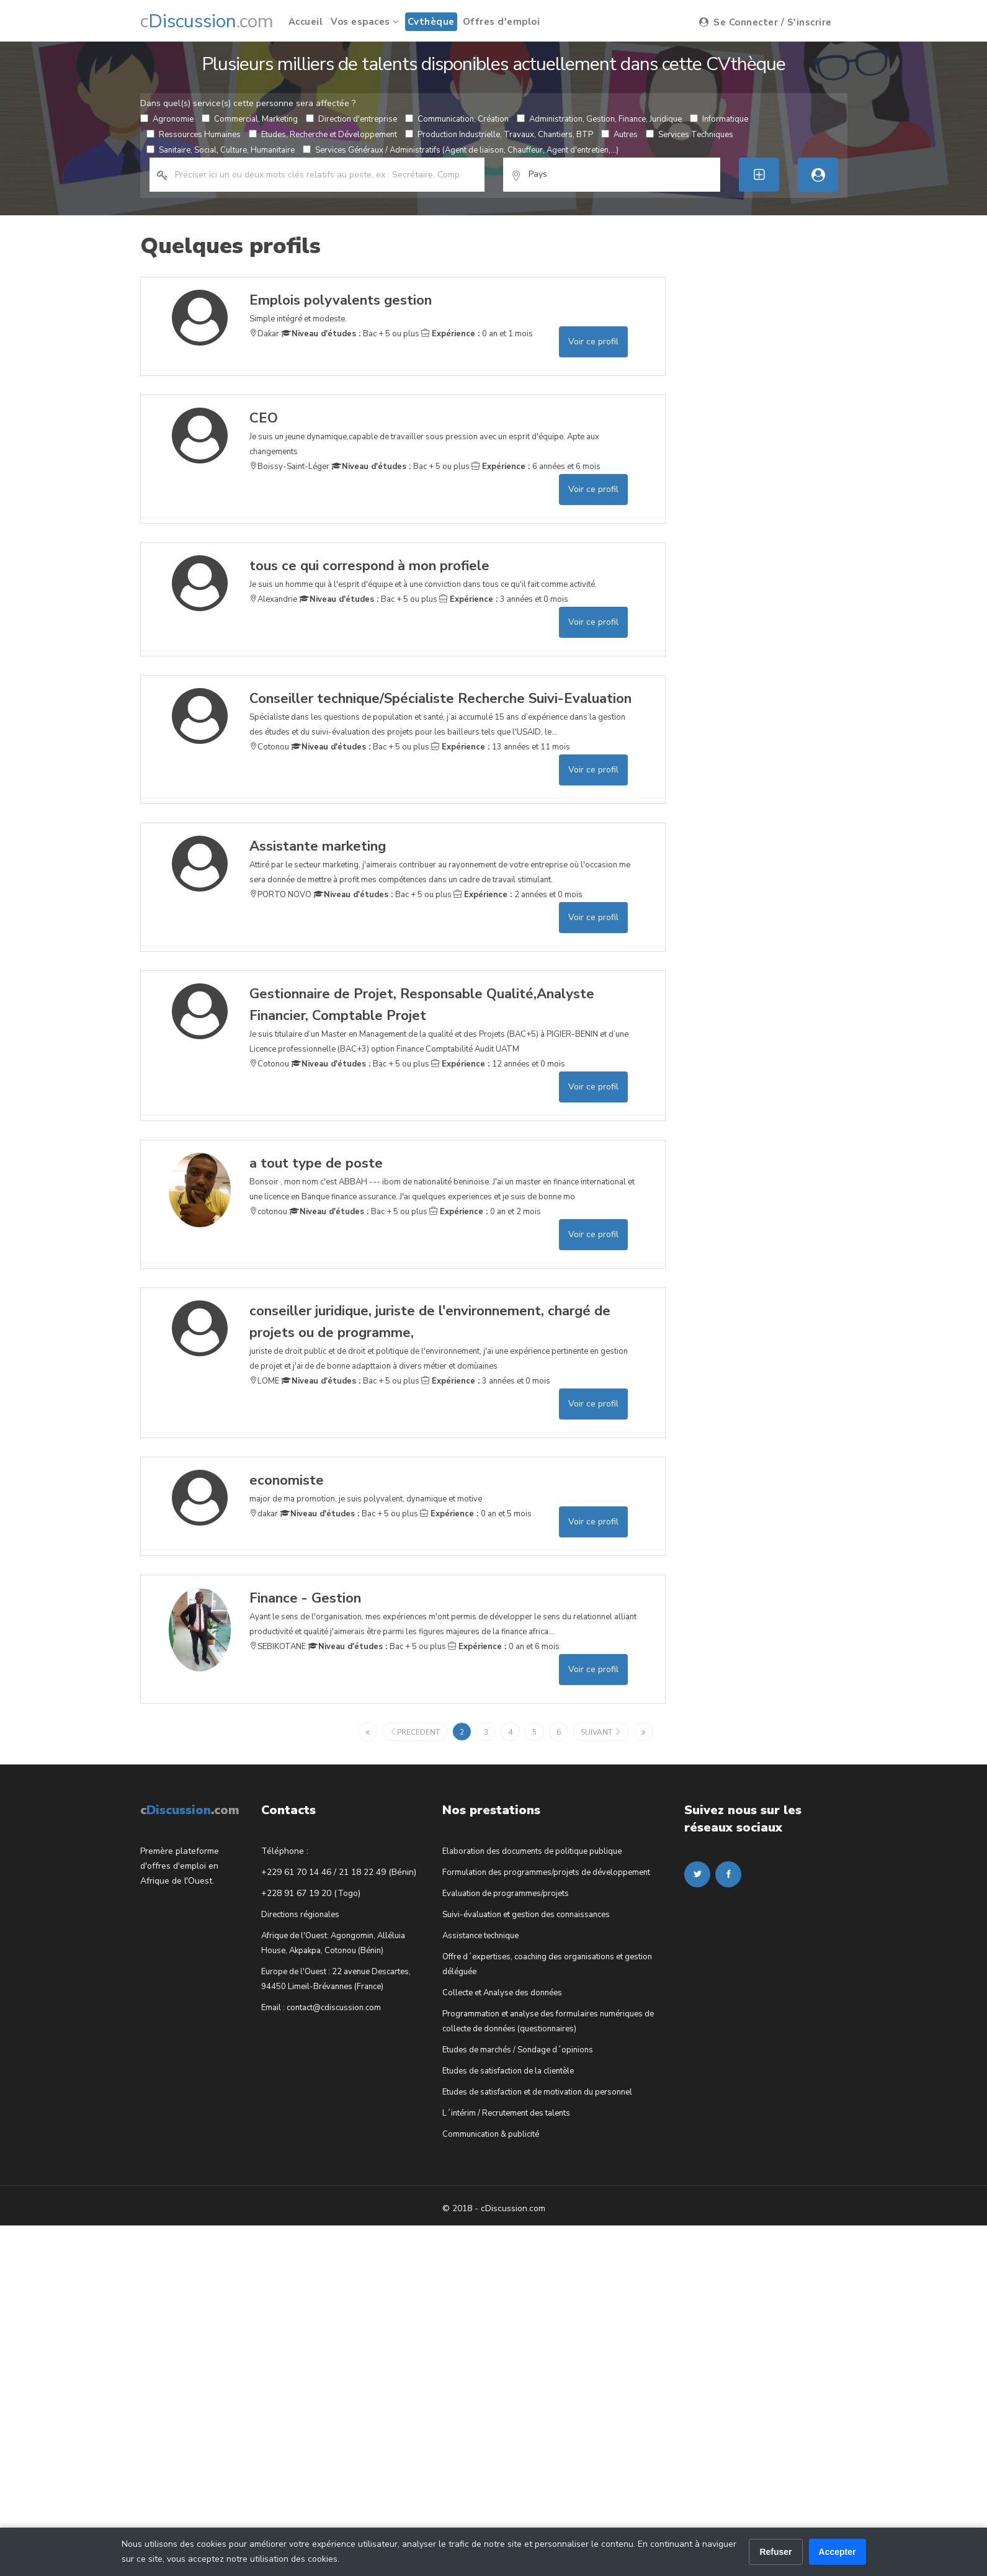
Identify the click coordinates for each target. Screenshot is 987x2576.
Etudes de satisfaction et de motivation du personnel (537, 2092)
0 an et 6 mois (504, 1646)
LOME (264, 1381)
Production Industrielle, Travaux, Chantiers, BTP (499, 134)
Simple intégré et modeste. (340, 307)
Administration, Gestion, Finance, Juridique (599, 119)
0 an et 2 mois (485, 1211)
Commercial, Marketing (250, 119)
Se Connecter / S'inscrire (765, 22)
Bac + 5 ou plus (350, 333)
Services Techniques (689, 134)
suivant (601, 1732)
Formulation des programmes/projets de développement (546, 1872)
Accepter (837, 2552)
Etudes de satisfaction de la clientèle (508, 2071)
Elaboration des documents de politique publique (532, 1851)
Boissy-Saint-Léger (289, 466)
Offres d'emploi (501, 22)
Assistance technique (480, 1935)
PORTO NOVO (280, 894)
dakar (263, 1513)
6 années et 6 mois (536, 466)
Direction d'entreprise (351, 119)
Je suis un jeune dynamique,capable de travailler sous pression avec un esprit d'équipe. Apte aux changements (443, 432)
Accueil (305, 22)
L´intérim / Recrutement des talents (506, 2113)
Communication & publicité (490, 2134)
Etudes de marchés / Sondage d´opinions (517, 2049)
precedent (415, 1732)
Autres (619, 134)
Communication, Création (457, 119)
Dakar (264, 333)
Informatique (719, 119)
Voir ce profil (593, 341)
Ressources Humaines (193, 134)
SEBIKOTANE (277, 1646)
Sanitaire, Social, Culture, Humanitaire (220, 150)
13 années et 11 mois (500, 747)
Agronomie (167, 119)
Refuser (775, 2552)
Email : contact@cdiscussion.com (321, 2007)
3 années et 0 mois (503, 599)
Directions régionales (300, 1914)
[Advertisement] (774, 354)
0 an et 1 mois (477, 333)
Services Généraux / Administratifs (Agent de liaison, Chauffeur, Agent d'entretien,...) (461, 150)
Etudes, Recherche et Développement (323, 134)
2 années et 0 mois (518, 894)
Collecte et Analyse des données (502, 1992)
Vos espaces (365, 22)
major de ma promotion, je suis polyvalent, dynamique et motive (365, 1487)
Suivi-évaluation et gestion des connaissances (526, 1914)
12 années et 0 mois (498, 1064)
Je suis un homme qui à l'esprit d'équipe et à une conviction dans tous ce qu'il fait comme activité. (423, 572)
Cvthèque (431, 22)
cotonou (268, 1211)
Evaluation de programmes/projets (505, 1893)
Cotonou (269, 747)
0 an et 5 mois (476, 1513)
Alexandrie (273, 599)
